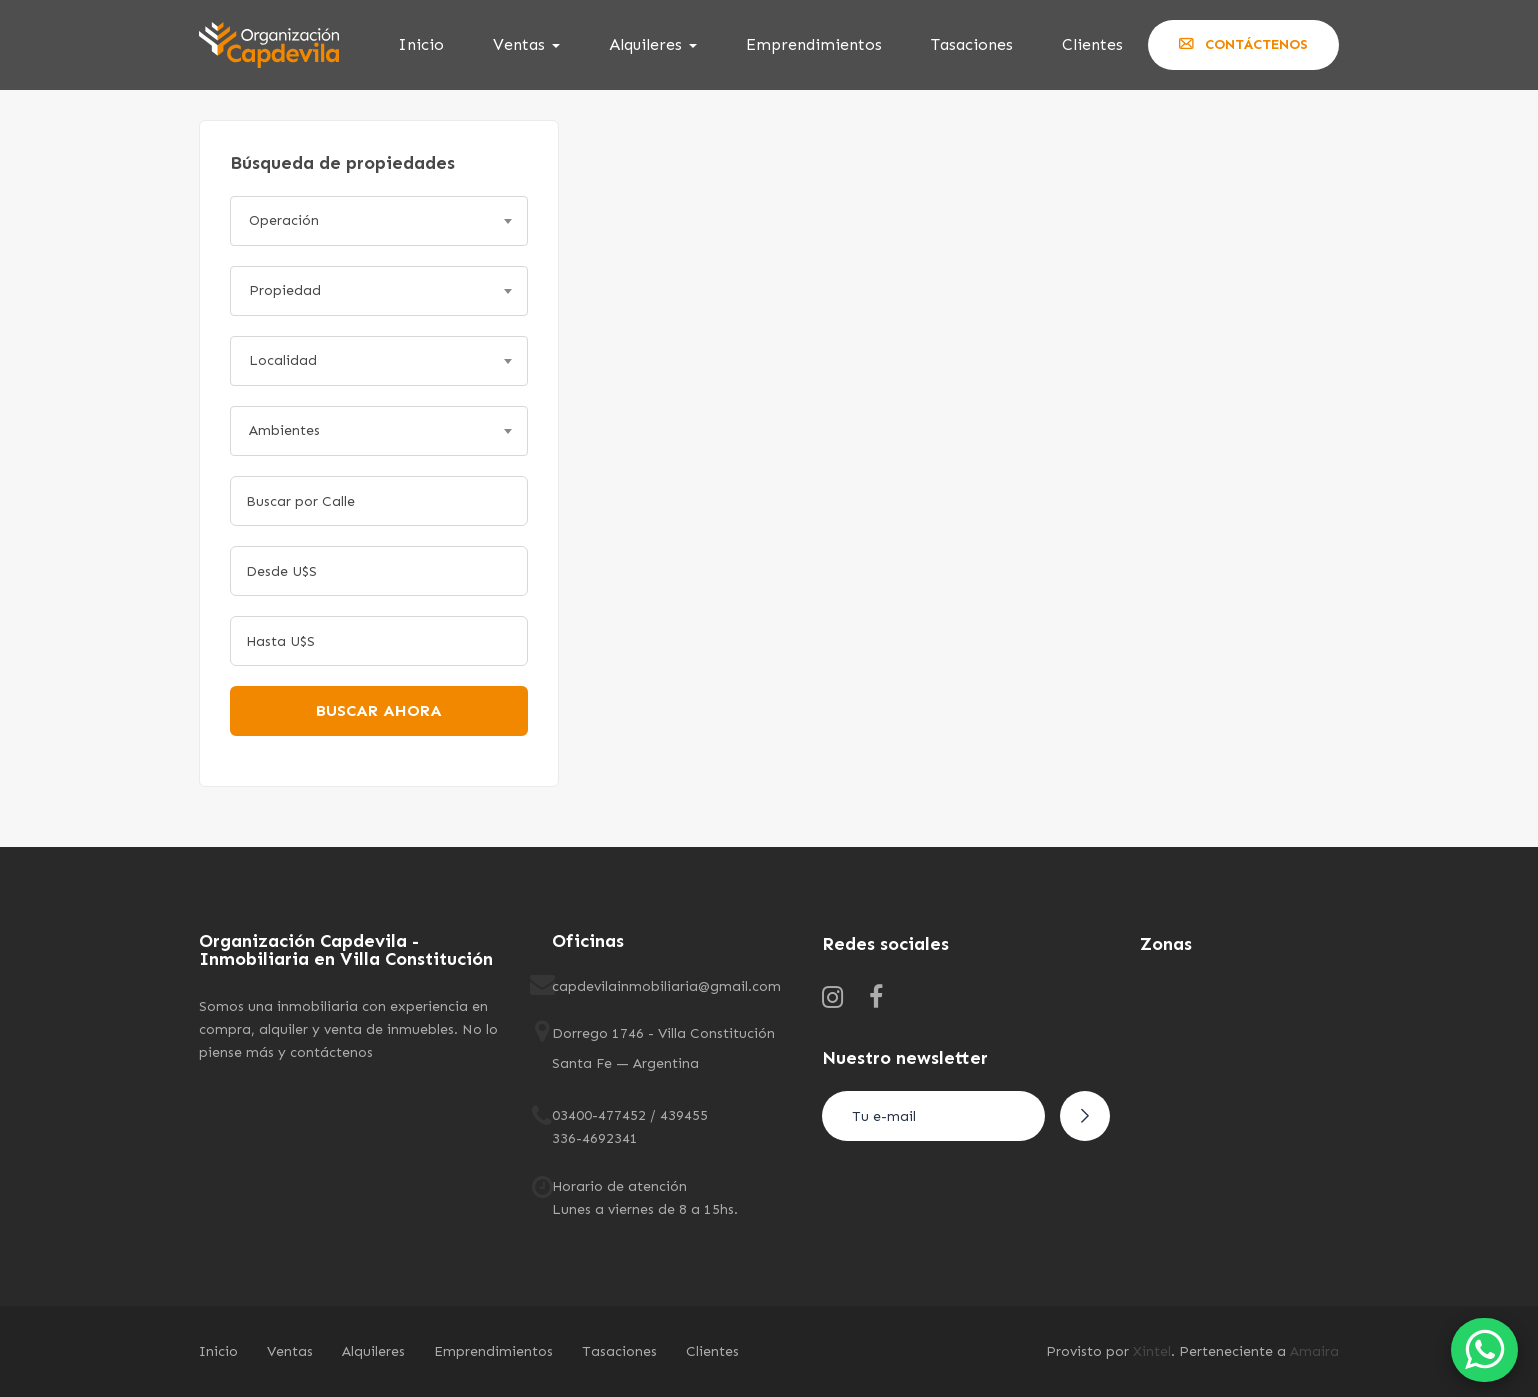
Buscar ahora (379, 710)
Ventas (526, 44)
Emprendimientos (814, 44)
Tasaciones (972, 44)
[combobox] (379, 221)
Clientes (1092, 44)
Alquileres (653, 44)
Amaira (1314, 1351)
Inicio (421, 44)
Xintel (1152, 1351)
